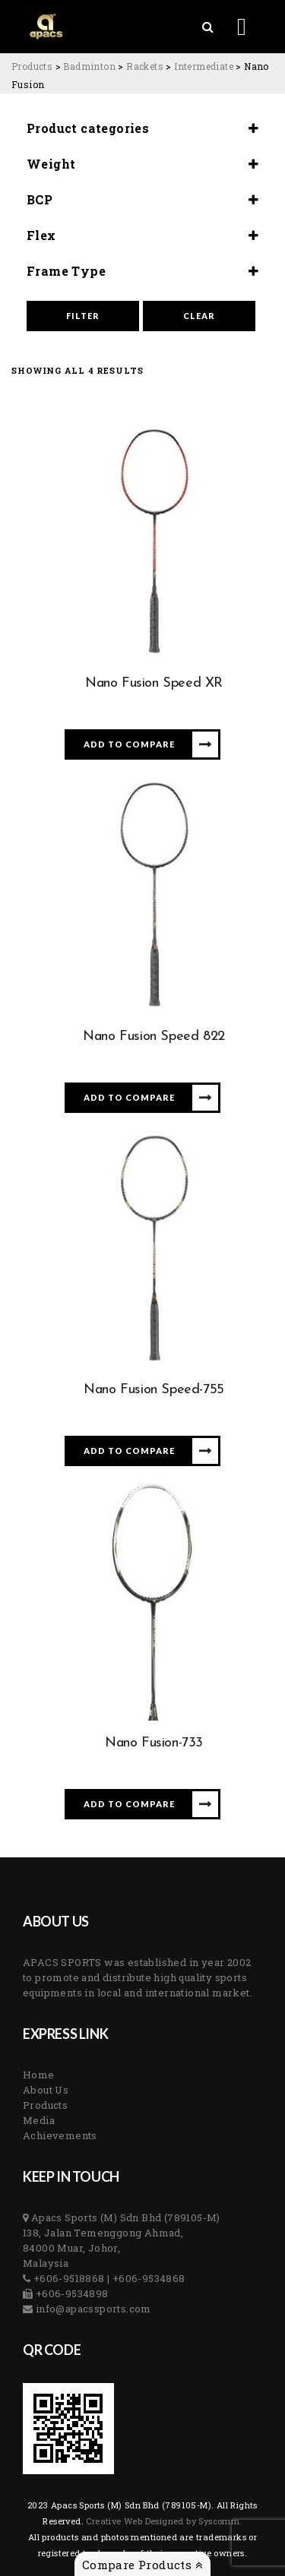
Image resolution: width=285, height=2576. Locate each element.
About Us (45, 2090)
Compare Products (142, 2564)
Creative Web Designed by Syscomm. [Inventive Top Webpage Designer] (163, 2521)
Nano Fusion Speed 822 (154, 1036)
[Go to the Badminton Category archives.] (89, 66)
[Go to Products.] (31, 66)
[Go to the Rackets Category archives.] (144, 66)
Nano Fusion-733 (154, 1743)
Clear (199, 316)
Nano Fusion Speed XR (154, 683)
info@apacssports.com (91, 2308)
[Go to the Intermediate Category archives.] (203, 66)
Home (39, 2074)
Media (39, 2120)
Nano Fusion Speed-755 (154, 1390)
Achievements (60, 2135)
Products (45, 2105)
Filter (83, 316)
